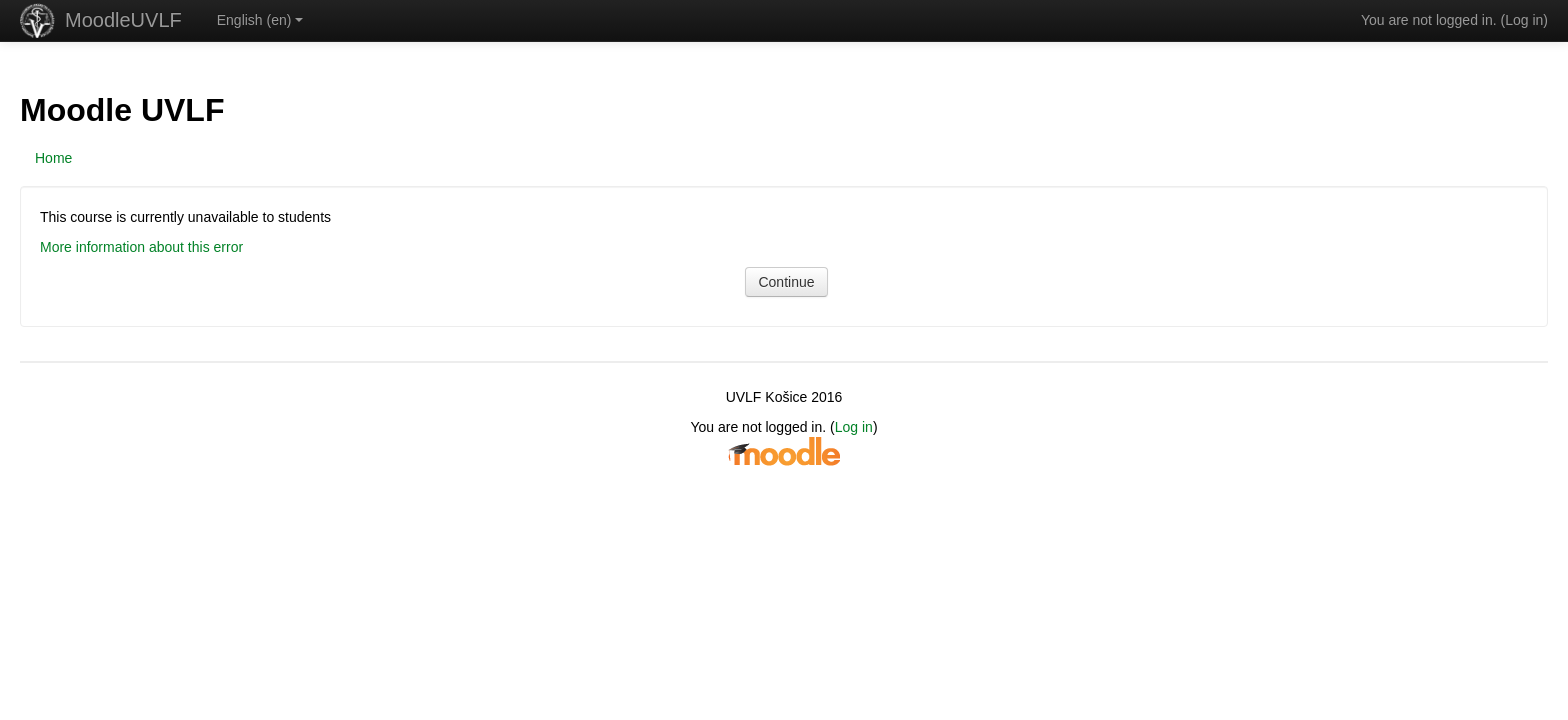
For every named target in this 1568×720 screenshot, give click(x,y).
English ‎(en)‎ (260, 20)
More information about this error (141, 247)
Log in (1524, 20)
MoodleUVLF (123, 20)
